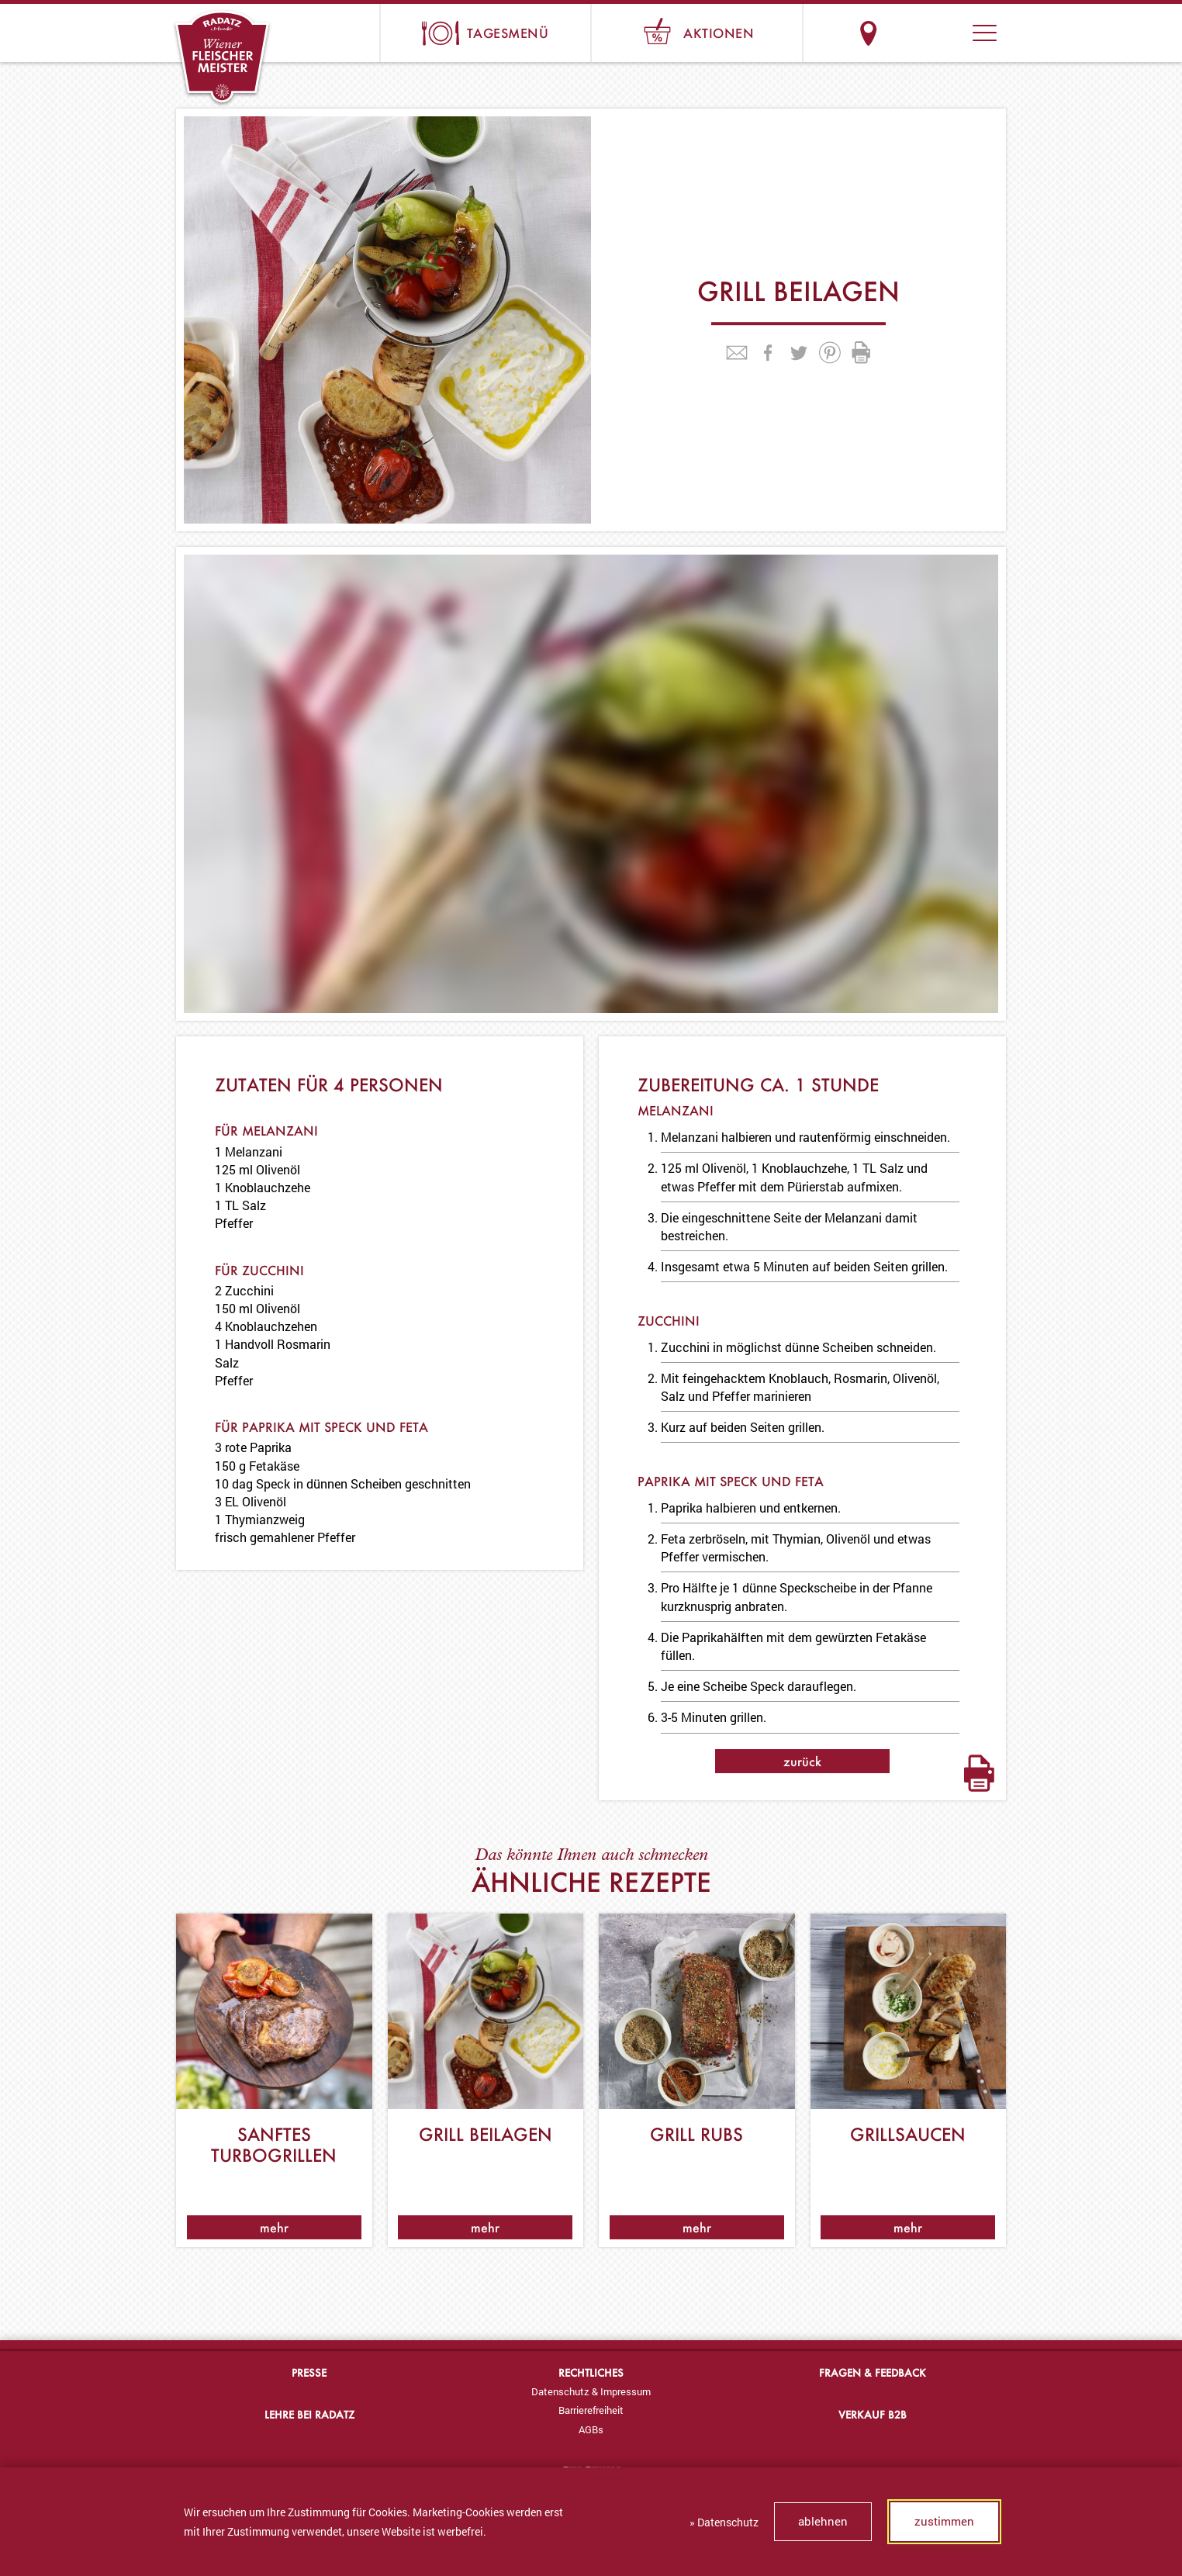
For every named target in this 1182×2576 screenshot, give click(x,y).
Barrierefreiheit (591, 2410)
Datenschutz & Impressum (591, 2391)
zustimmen (944, 2521)
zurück (802, 1761)
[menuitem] (591, 2391)
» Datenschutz (724, 2522)
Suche (926, 33)
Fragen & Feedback (872, 2372)
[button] (985, 33)
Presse (309, 2372)
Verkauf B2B (872, 2414)
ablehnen (823, 2521)
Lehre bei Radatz (309, 2414)
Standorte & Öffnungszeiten (868, 33)
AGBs (591, 2429)
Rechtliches (591, 2372)
